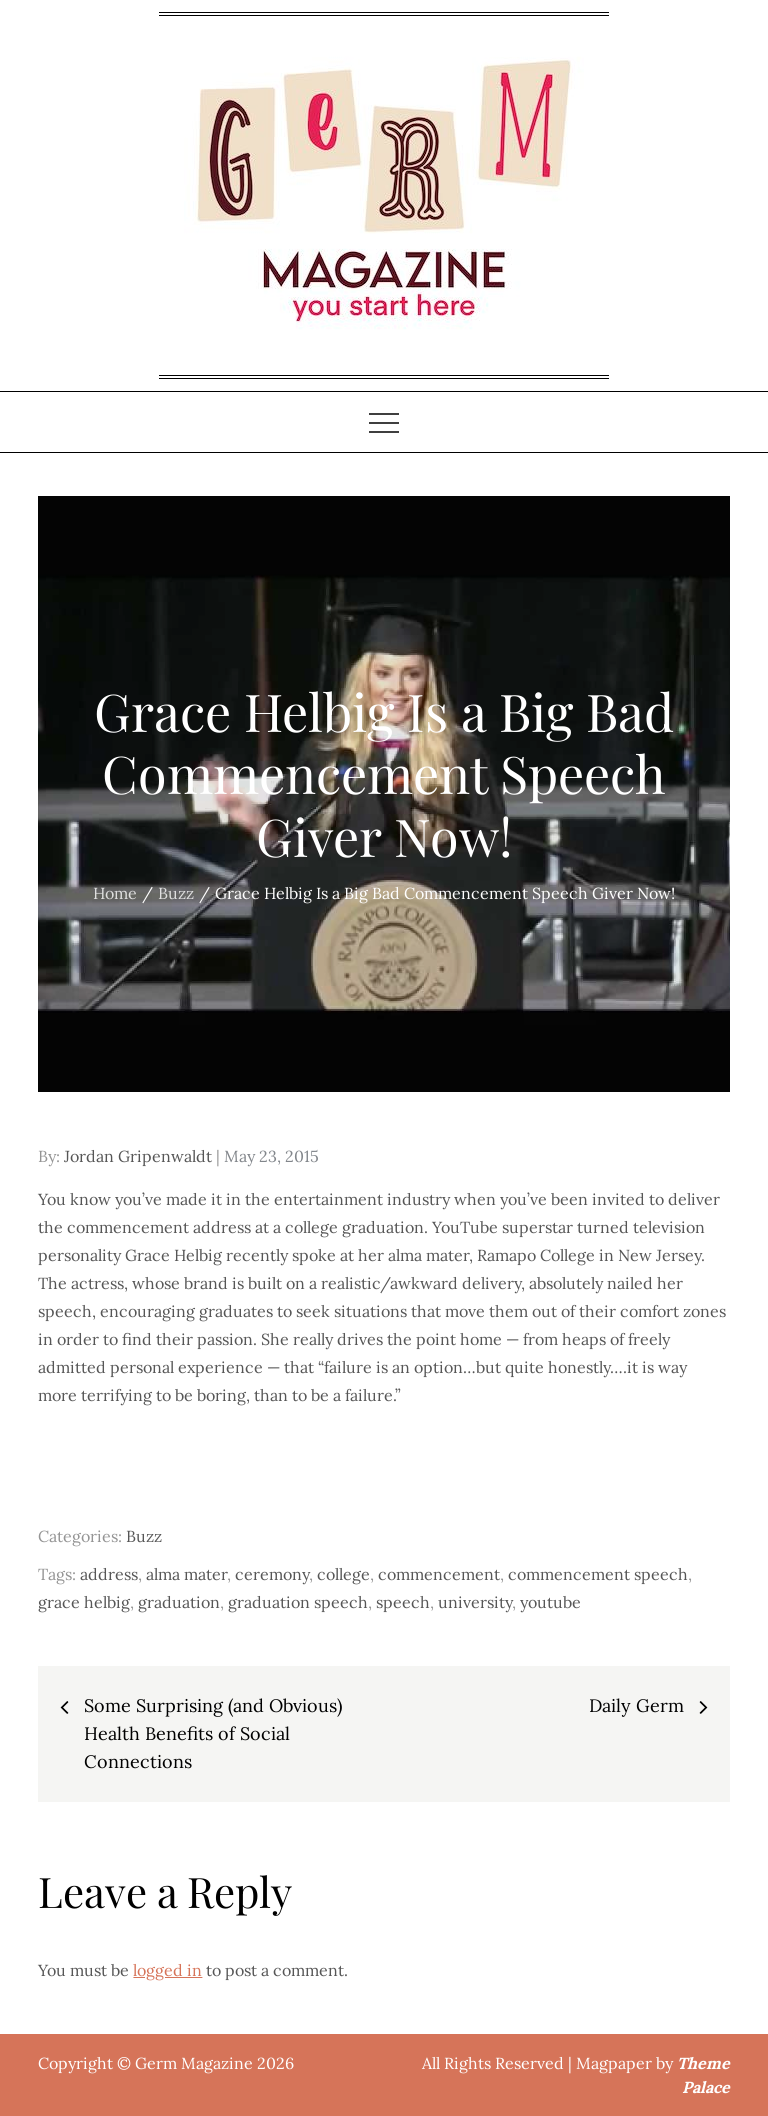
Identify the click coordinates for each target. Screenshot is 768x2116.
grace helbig (84, 1602)
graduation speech (298, 1602)
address (109, 1574)
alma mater (186, 1574)
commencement (439, 1574)
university (475, 1602)
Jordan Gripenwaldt (138, 1156)
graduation (179, 1602)
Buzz (144, 1536)
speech (403, 1602)
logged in (167, 1970)
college (343, 1574)
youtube (550, 1602)
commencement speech (598, 1574)
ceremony (272, 1574)
